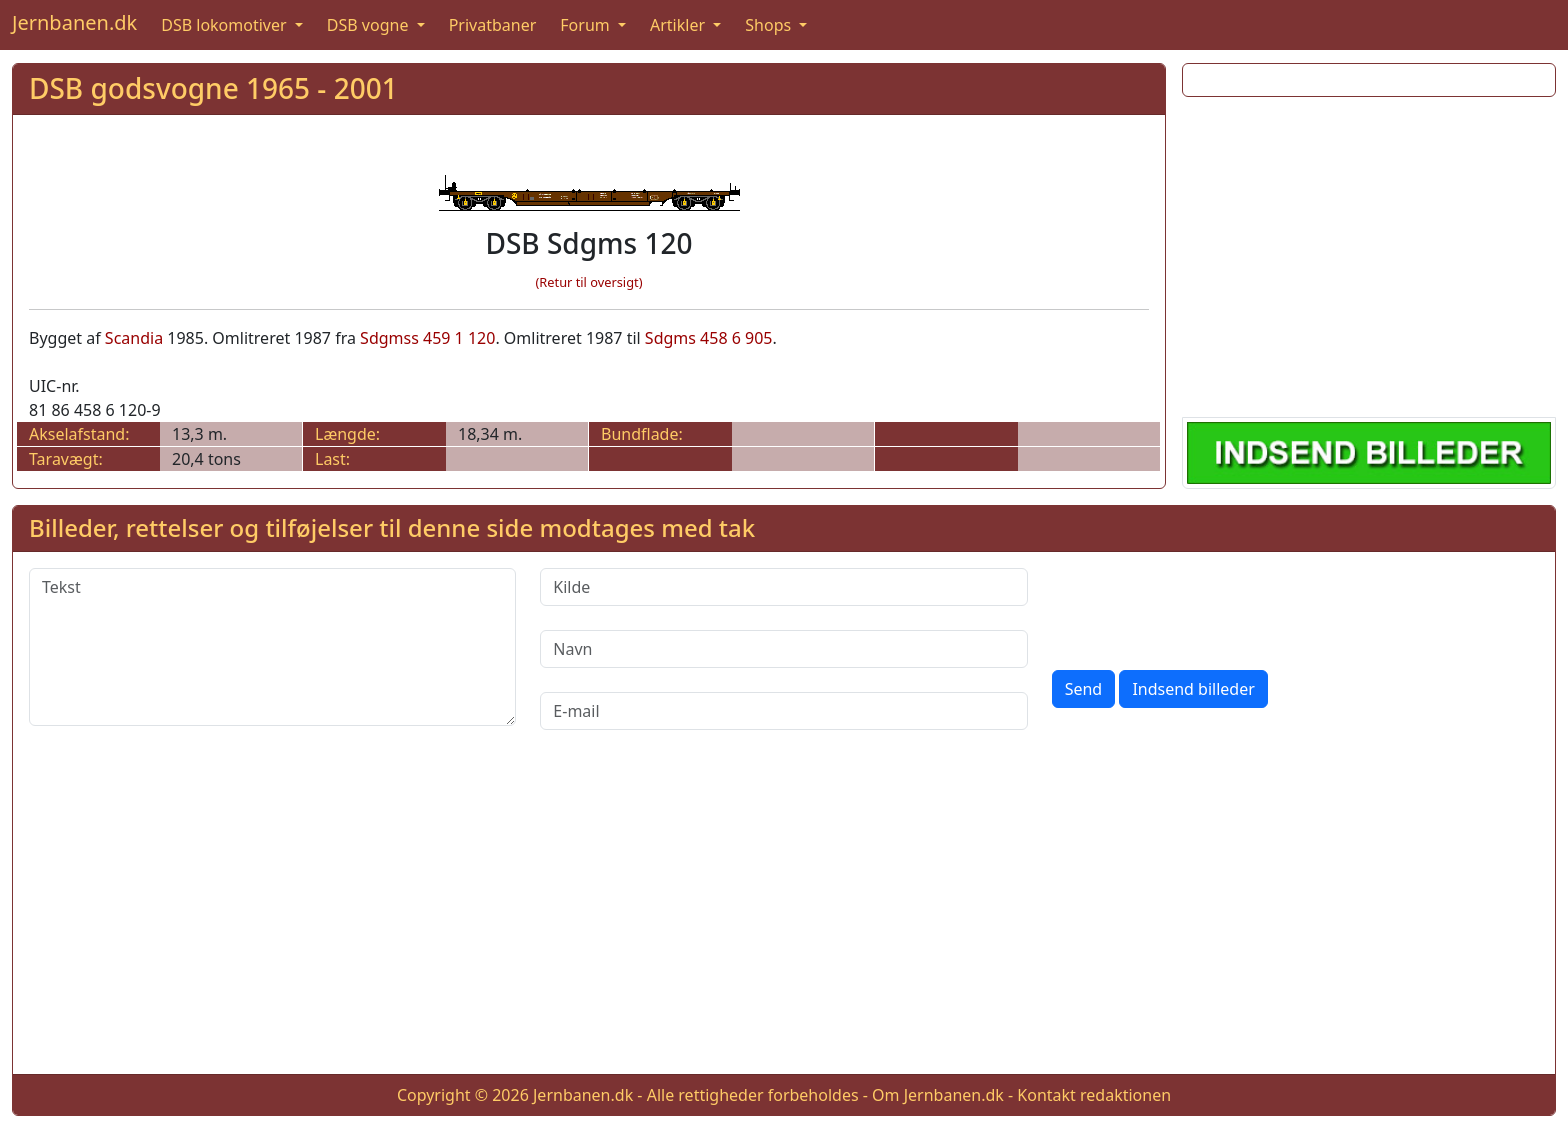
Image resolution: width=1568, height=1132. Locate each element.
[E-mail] (783, 711)
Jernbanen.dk (74, 22)
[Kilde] (783, 587)
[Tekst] (272, 647)
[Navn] (783, 649)
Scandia (134, 338)
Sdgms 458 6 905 (709, 338)
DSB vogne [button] (370, 25)
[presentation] (1204, 607)
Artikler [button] (679, 25)
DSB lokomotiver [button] (226, 25)
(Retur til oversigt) (589, 282)
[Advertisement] (1369, 253)
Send (1084, 689)
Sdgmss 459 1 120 (427, 338)
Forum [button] (587, 25)
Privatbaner (493, 25)
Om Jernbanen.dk (938, 1095)
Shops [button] (770, 25)
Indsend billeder (1193, 689)
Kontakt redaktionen (1094, 1095)
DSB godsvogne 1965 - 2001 (213, 88)
